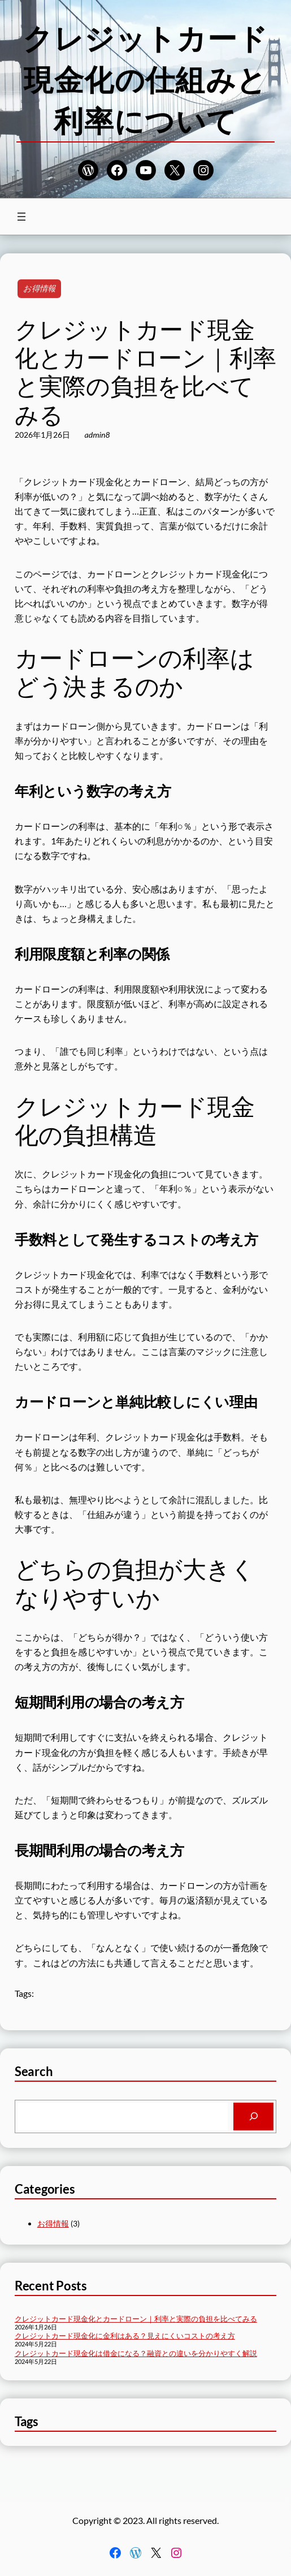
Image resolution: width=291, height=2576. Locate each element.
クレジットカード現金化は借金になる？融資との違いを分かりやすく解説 (136, 2353)
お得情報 (39, 288)
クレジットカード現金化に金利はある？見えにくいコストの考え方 (125, 2335)
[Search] (253, 2117)
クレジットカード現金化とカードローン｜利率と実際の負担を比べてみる (136, 2318)
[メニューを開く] (21, 216)
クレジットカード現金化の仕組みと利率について (145, 79)
